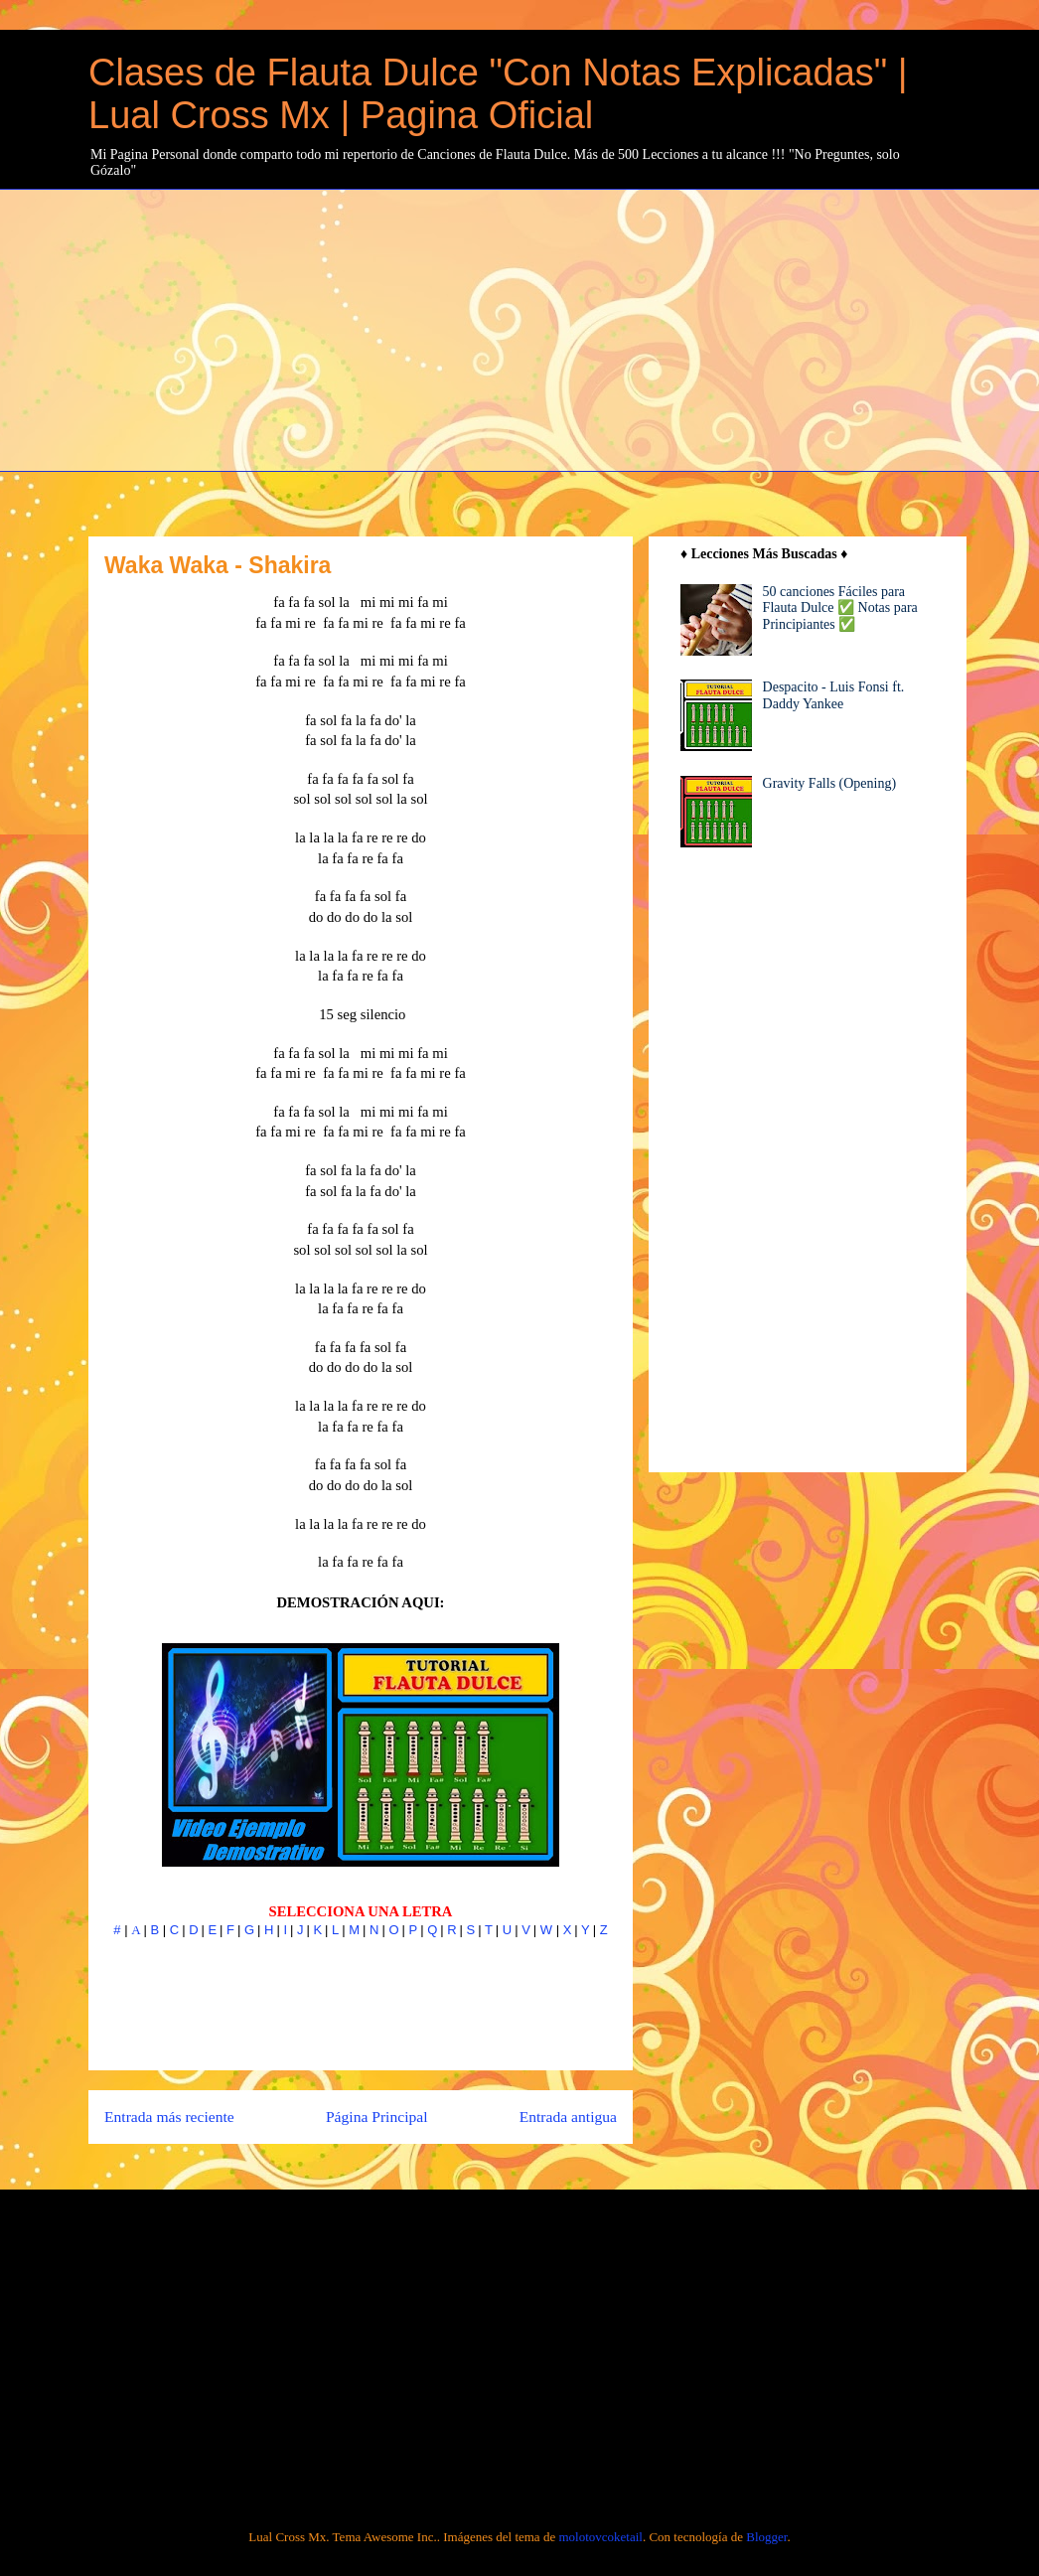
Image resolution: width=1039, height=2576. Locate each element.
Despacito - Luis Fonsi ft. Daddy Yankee (834, 695)
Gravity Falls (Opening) (830, 783)
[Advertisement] (563, 328)
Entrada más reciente (169, 2116)
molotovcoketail (600, 2536)
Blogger (766, 2536)
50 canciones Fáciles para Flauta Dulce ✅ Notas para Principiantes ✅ (840, 608)
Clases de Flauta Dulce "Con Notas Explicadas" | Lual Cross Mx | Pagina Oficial (498, 94)
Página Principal (377, 2116)
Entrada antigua (568, 2116)
